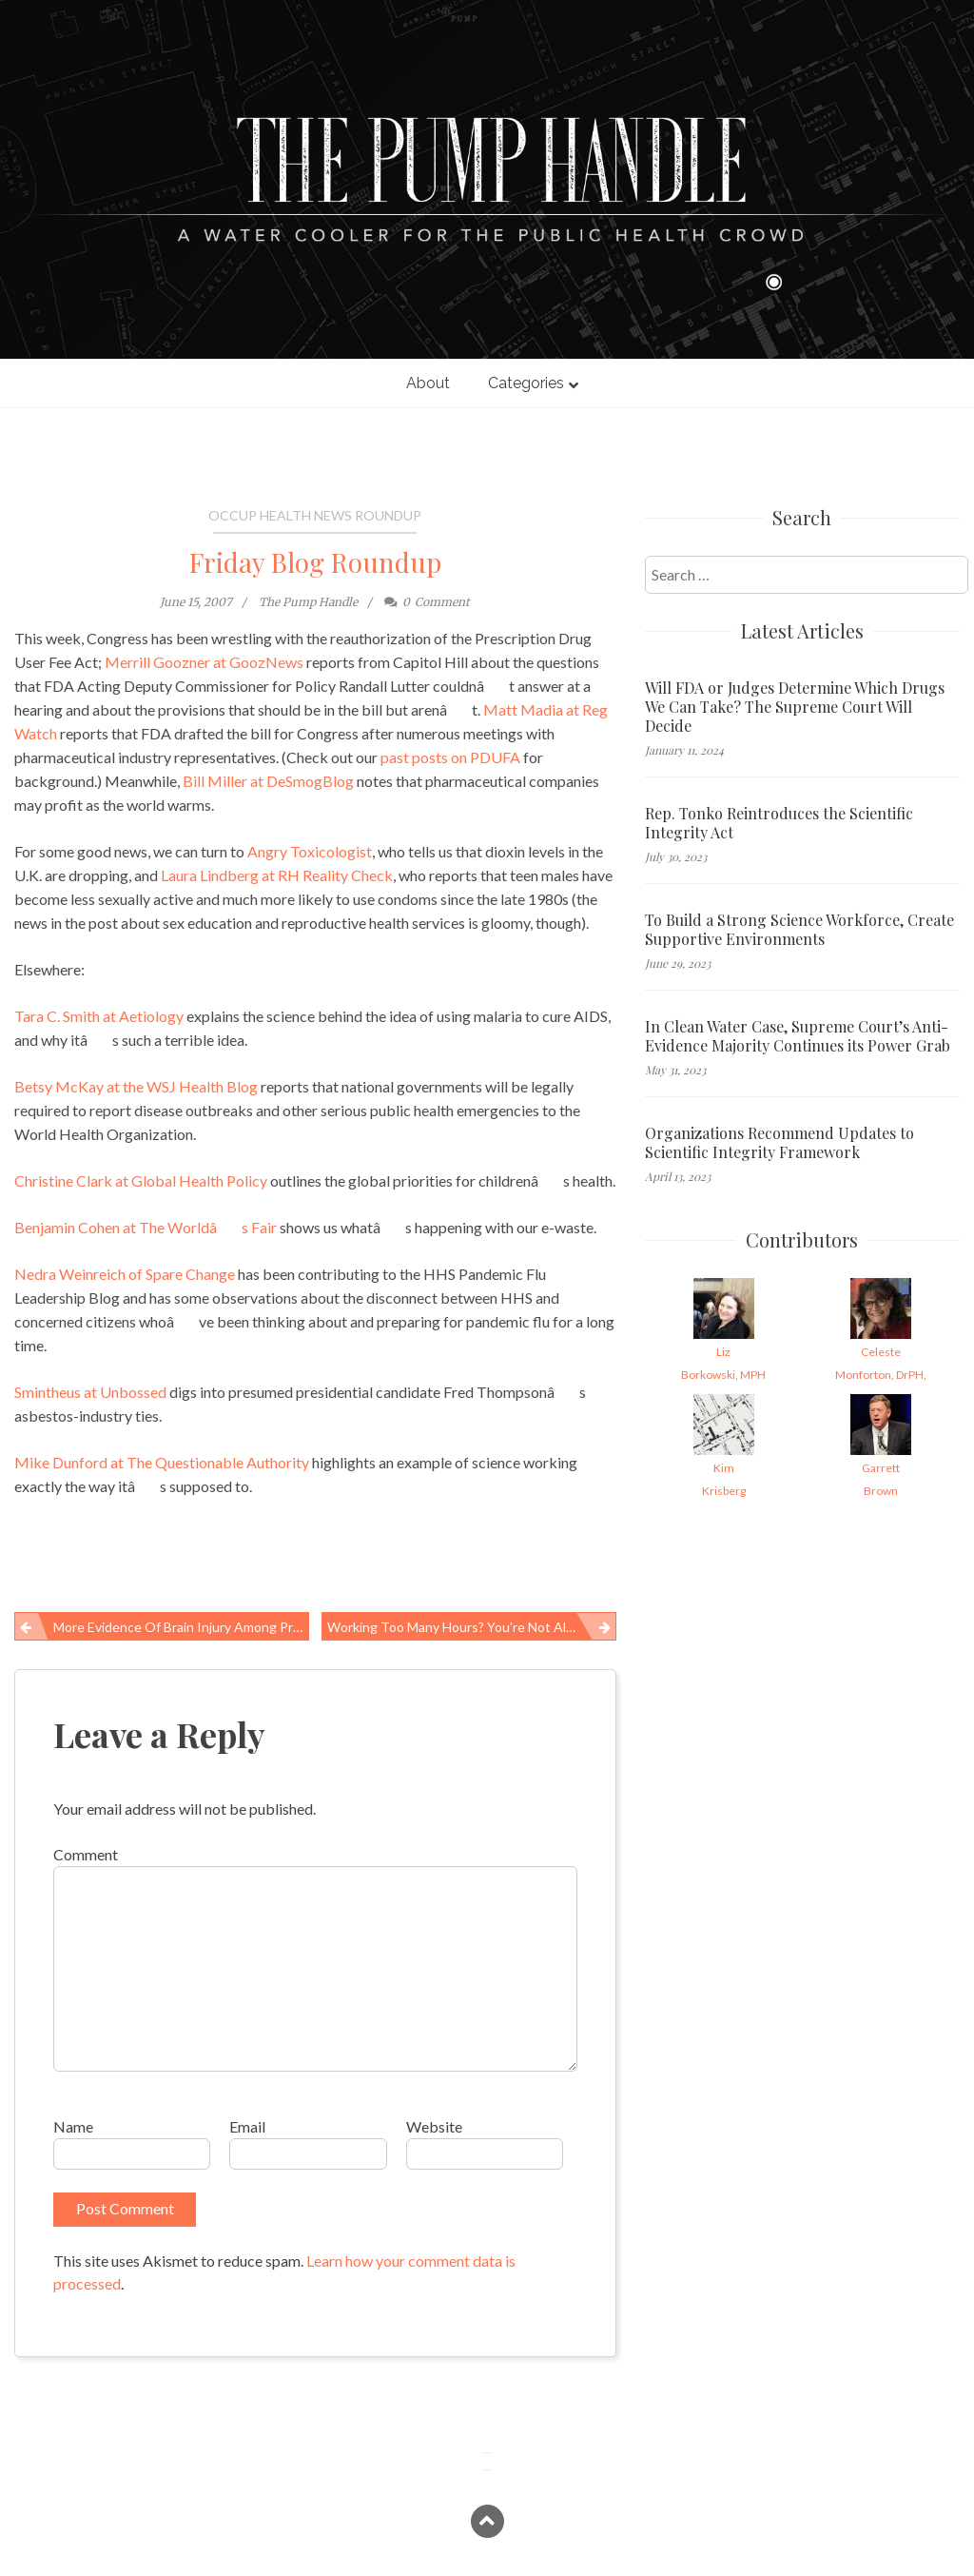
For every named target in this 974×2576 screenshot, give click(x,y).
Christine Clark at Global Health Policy (140, 1180)
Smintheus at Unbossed (90, 1392)
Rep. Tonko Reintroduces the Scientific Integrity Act (779, 823)
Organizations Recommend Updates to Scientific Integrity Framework (779, 1143)
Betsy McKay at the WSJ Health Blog (136, 1086)
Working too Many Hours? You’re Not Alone (458, 1627)
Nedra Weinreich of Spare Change (124, 1274)
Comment (85, 1854)
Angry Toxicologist (309, 851)
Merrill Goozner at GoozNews (204, 662)
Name (73, 2126)
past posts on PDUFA (450, 757)
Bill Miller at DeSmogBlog (268, 781)
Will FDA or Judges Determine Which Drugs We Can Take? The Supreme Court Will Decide (795, 707)
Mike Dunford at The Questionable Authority (161, 1462)
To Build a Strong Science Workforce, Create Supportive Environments (799, 930)
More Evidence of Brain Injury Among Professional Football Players (181, 1627)
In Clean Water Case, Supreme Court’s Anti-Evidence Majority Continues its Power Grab (797, 1036)
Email (247, 2126)
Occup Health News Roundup (314, 515)
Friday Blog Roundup (315, 562)
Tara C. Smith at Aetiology (99, 1016)
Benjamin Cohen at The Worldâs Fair (145, 1227)
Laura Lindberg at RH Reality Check (277, 875)
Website (434, 2126)
